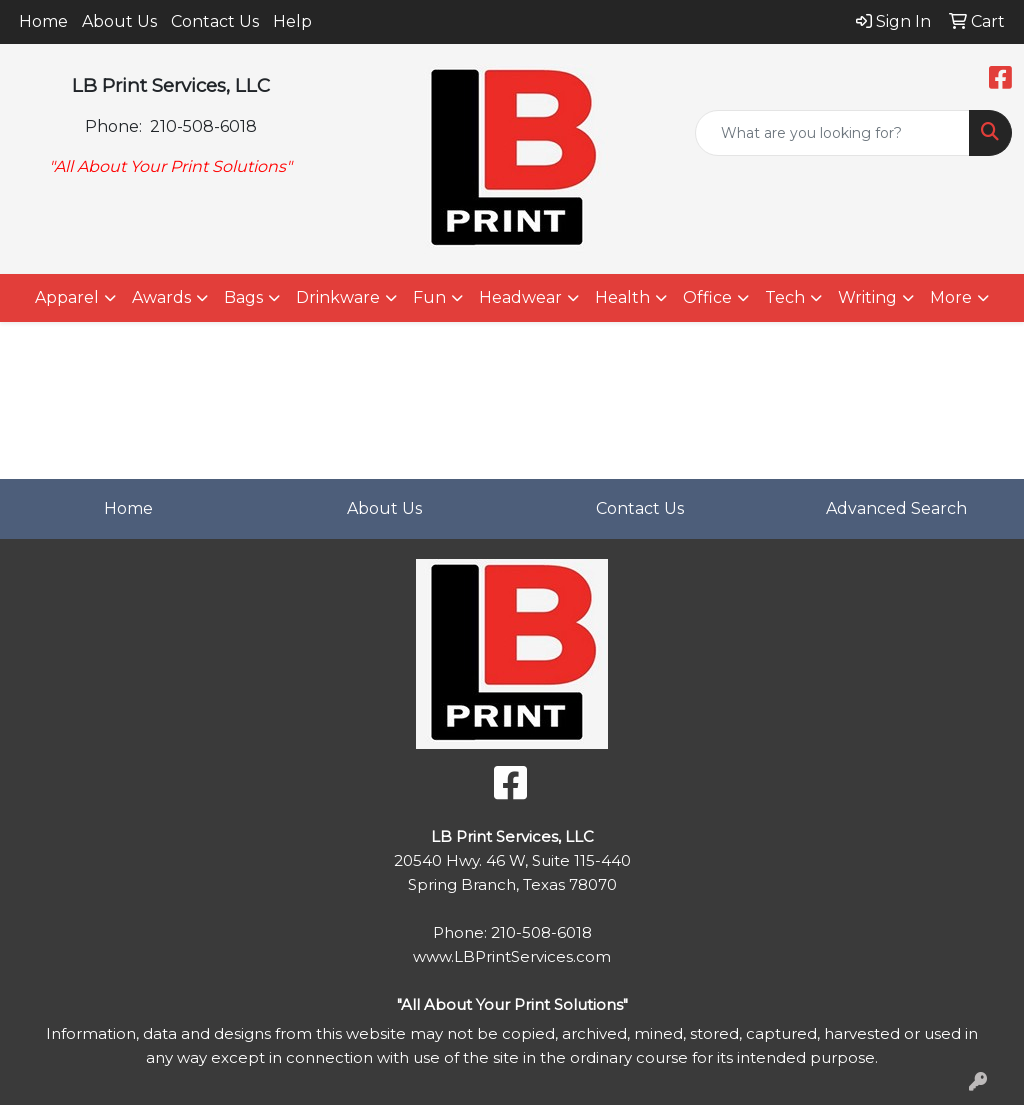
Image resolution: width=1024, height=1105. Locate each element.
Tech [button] (785, 297)
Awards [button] (161, 297)
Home (43, 21)
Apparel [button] (67, 297)
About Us (119, 21)
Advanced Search (896, 508)
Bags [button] (243, 297)
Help (292, 21)
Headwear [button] (520, 297)
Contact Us (215, 21)
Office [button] (707, 297)
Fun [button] (429, 297)
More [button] (951, 297)
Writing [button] (867, 297)
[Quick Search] (832, 133)
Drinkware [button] (338, 297)
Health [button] (622, 297)
